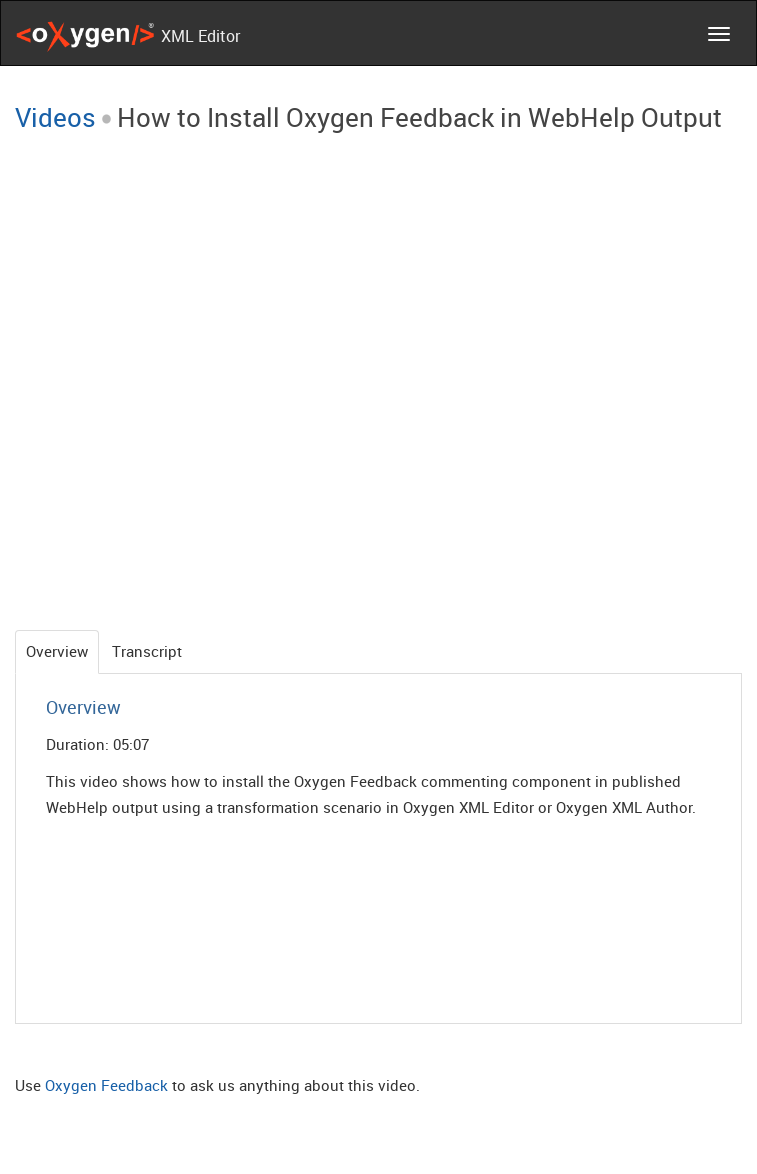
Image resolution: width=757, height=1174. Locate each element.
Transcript (147, 651)
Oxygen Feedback (106, 1085)
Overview (57, 651)
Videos (55, 117)
